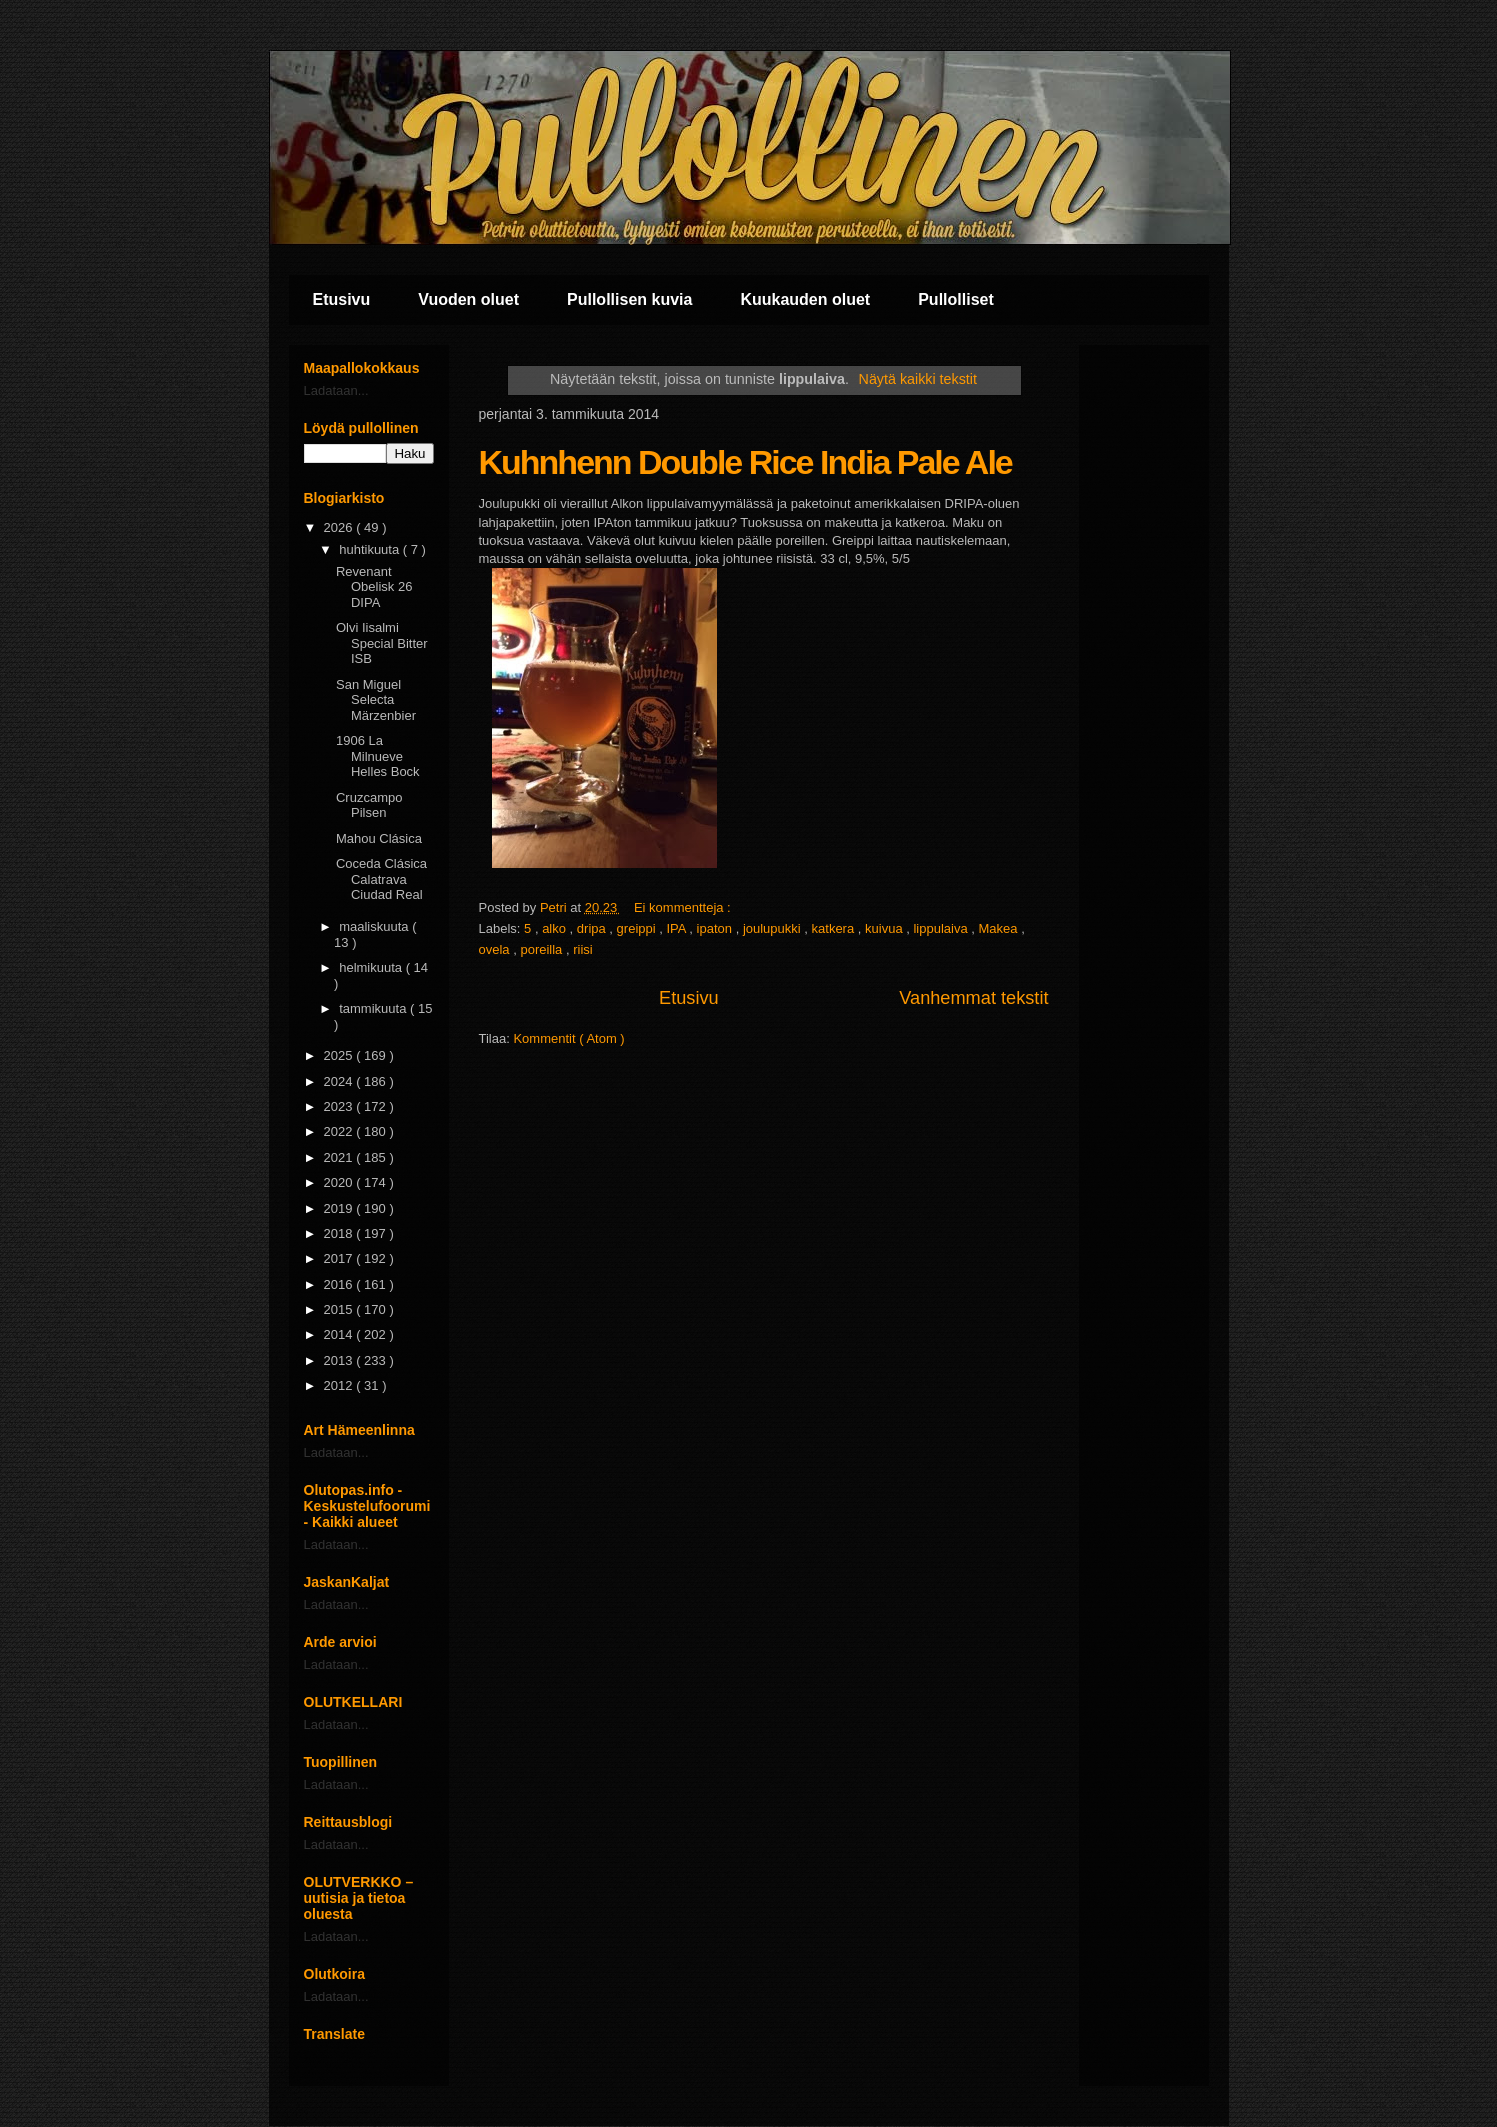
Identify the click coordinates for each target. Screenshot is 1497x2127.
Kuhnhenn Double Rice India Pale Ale (745, 462)
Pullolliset (956, 299)
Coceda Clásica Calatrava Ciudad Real (381, 879)
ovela (496, 949)
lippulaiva (942, 928)
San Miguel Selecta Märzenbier (376, 700)
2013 (340, 1360)
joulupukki (773, 928)
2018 (340, 1233)
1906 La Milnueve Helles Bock (378, 756)
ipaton (716, 928)
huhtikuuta (371, 549)
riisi (583, 949)
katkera (835, 928)
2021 (340, 1157)
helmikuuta (372, 967)
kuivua (885, 928)
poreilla (543, 949)
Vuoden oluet (468, 299)
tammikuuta (374, 1008)
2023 (340, 1106)
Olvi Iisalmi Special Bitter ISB (382, 643)
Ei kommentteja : (684, 907)
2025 (340, 1055)
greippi (638, 928)
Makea (1000, 928)
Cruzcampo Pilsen (369, 805)
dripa (593, 928)
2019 (340, 1208)
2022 (340, 1131)
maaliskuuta (375, 926)
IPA (677, 928)
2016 (340, 1284)
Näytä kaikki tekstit (918, 379)
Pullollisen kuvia (629, 299)
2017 (340, 1258)
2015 (340, 1309)
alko (555, 928)
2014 (340, 1334)
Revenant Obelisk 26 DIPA (374, 587)
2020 (340, 1182)
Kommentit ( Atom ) (568, 1038)
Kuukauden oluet (805, 299)
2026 (340, 527)
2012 (340, 1385)
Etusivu (342, 299)
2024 (340, 1081)
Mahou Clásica (379, 838)
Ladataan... (336, 390)
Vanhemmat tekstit (973, 998)
